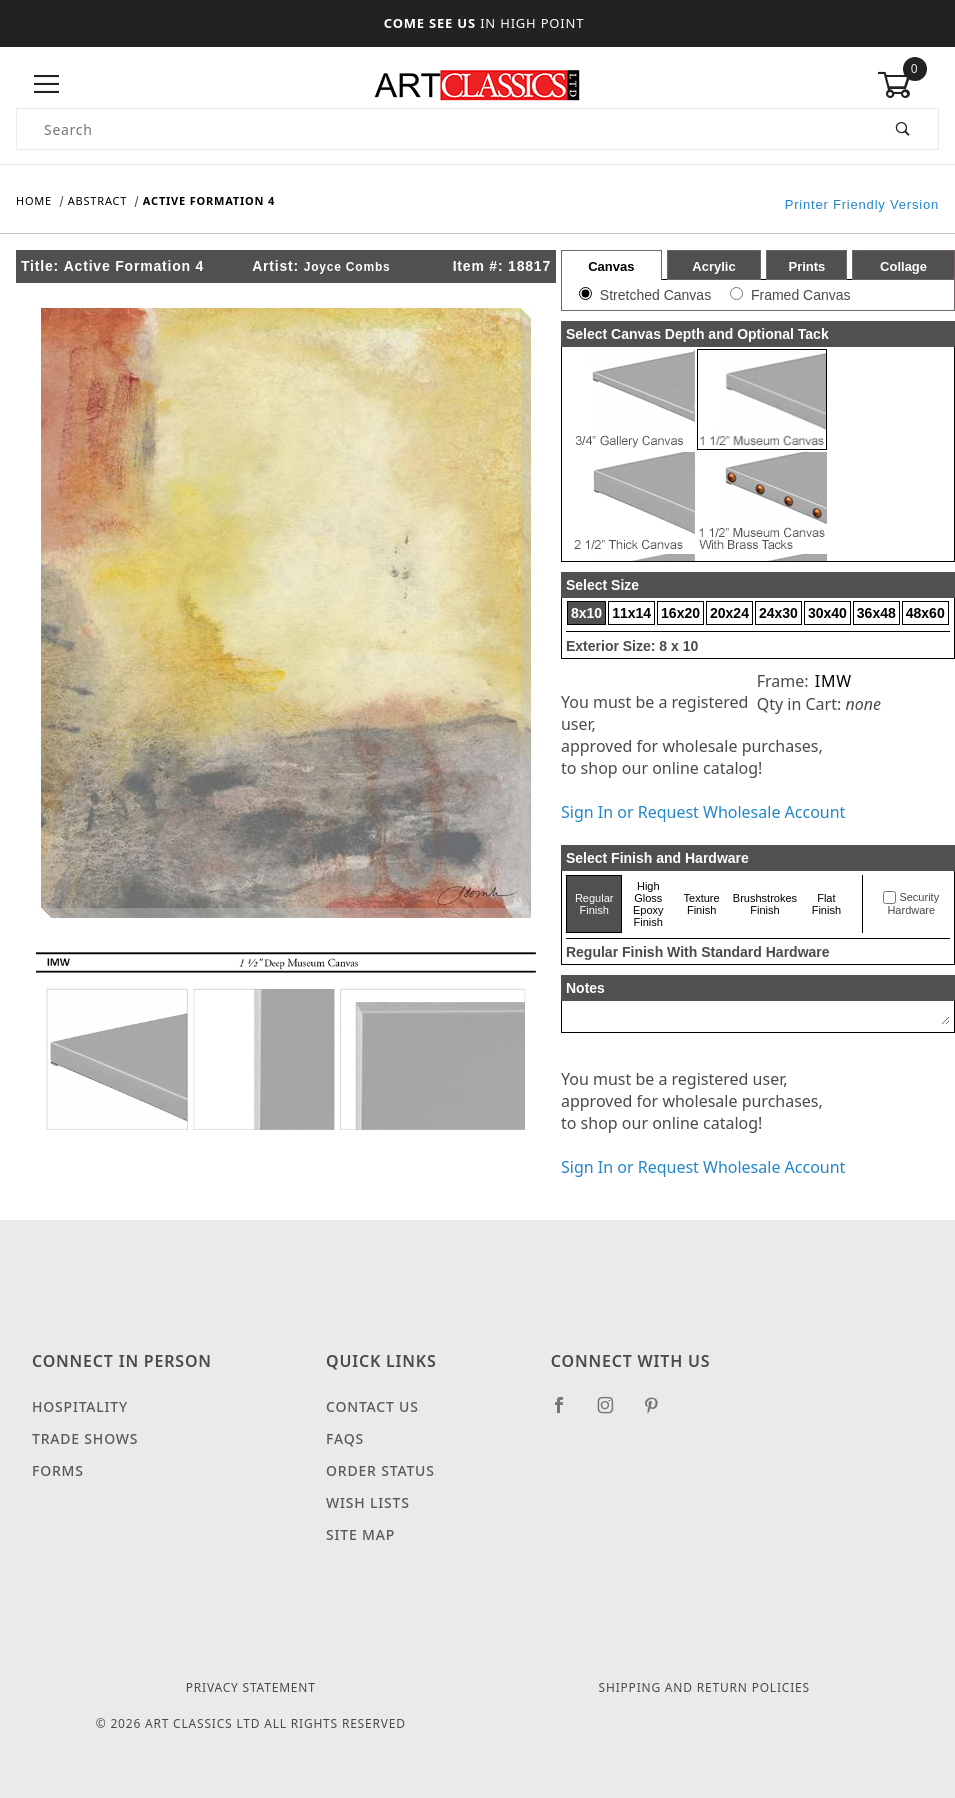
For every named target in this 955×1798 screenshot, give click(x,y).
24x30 (778, 613)
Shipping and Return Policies (704, 1687)
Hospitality (80, 1406)
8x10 (586, 613)
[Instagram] (614, 1413)
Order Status (380, 1470)
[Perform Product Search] (903, 129)
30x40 (827, 613)
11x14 (631, 613)
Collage (903, 266)
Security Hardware (913, 904)
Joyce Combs (347, 267)
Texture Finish (702, 904)
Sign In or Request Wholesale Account (703, 812)
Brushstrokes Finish (765, 904)
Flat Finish (826, 904)
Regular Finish (594, 904)
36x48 (876, 613)
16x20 (680, 613)
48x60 (925, 613)
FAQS (345, 1438)
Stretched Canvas (655, 295)
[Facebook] (567, 1413)
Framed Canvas (801, 295)
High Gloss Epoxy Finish (648, 904)
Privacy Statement (251, 1687)
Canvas (611, 266)
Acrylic (713, 266)
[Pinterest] (659, 1413)
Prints (806, 266)
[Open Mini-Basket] (908, 85)
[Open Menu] (47, 84)
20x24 (729, 613)
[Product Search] (443, 129)
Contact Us (372, 1406)
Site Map (360, 1534)
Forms (58, 1470)
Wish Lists (368, 1502)
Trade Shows (85, 1438)
